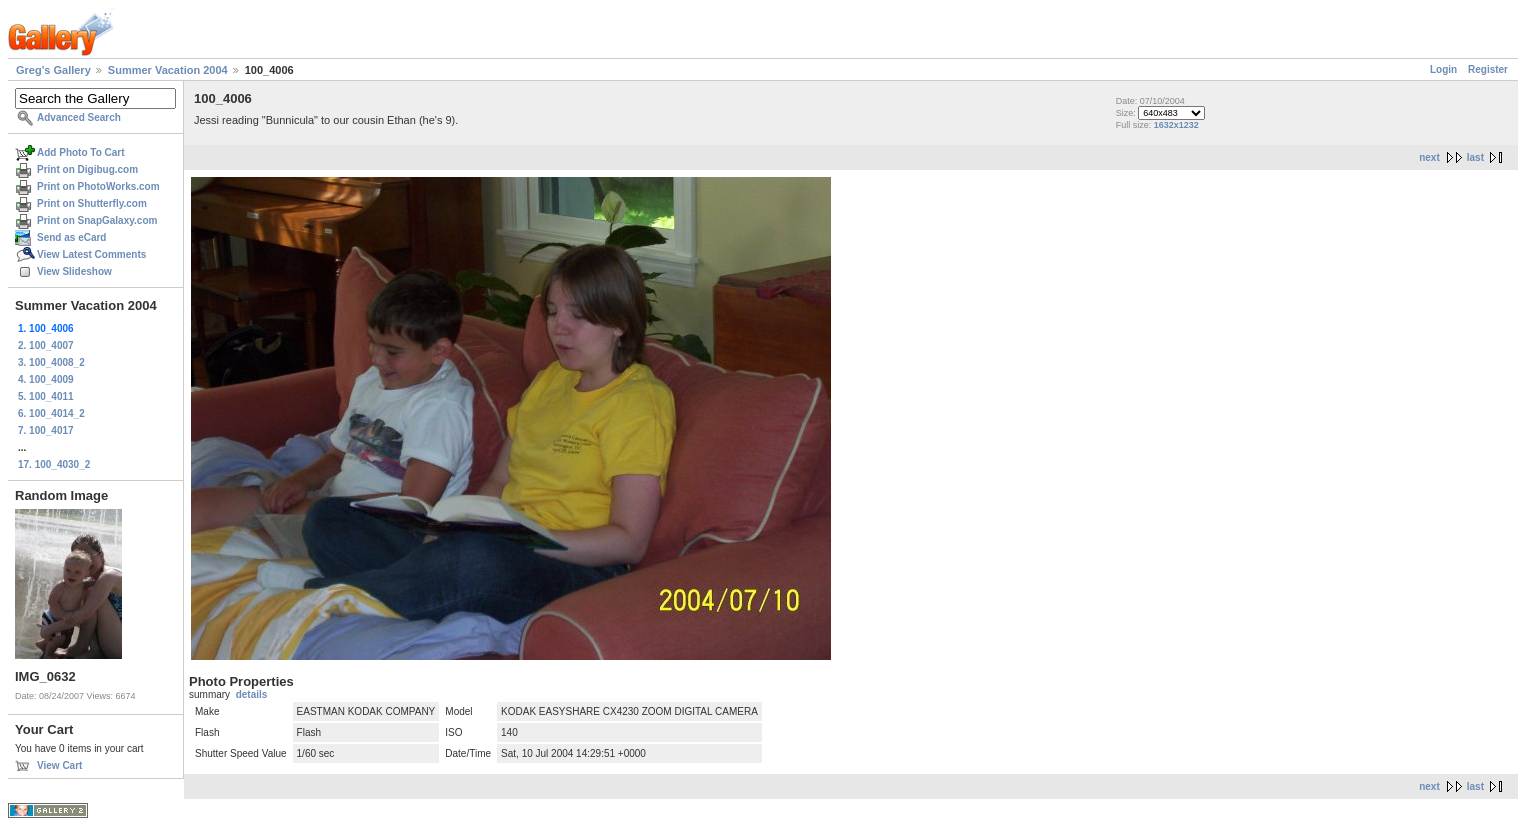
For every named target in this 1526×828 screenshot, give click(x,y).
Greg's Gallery (53, 70)
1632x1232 (1176, 125)
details (252, 694)
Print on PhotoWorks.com (98, 186)
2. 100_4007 (46, 345)
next (1429, 157)
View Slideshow (74, 271)
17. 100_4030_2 (54, 464)
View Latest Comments (91, 254)
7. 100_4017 (46, 430)
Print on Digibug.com (87, 169)
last (1475, 157)
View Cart (59, 765)
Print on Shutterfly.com (92, 203)
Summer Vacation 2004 (168, 70)
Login (1443, 69)
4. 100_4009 (46, 379)
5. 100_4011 (46, 396)
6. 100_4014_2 (51, 413)
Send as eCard (71, 237)
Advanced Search (79, 117)
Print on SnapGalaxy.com (97, 220)
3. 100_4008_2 (51, 362)
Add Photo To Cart (81, 152)
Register (1488, 69)
